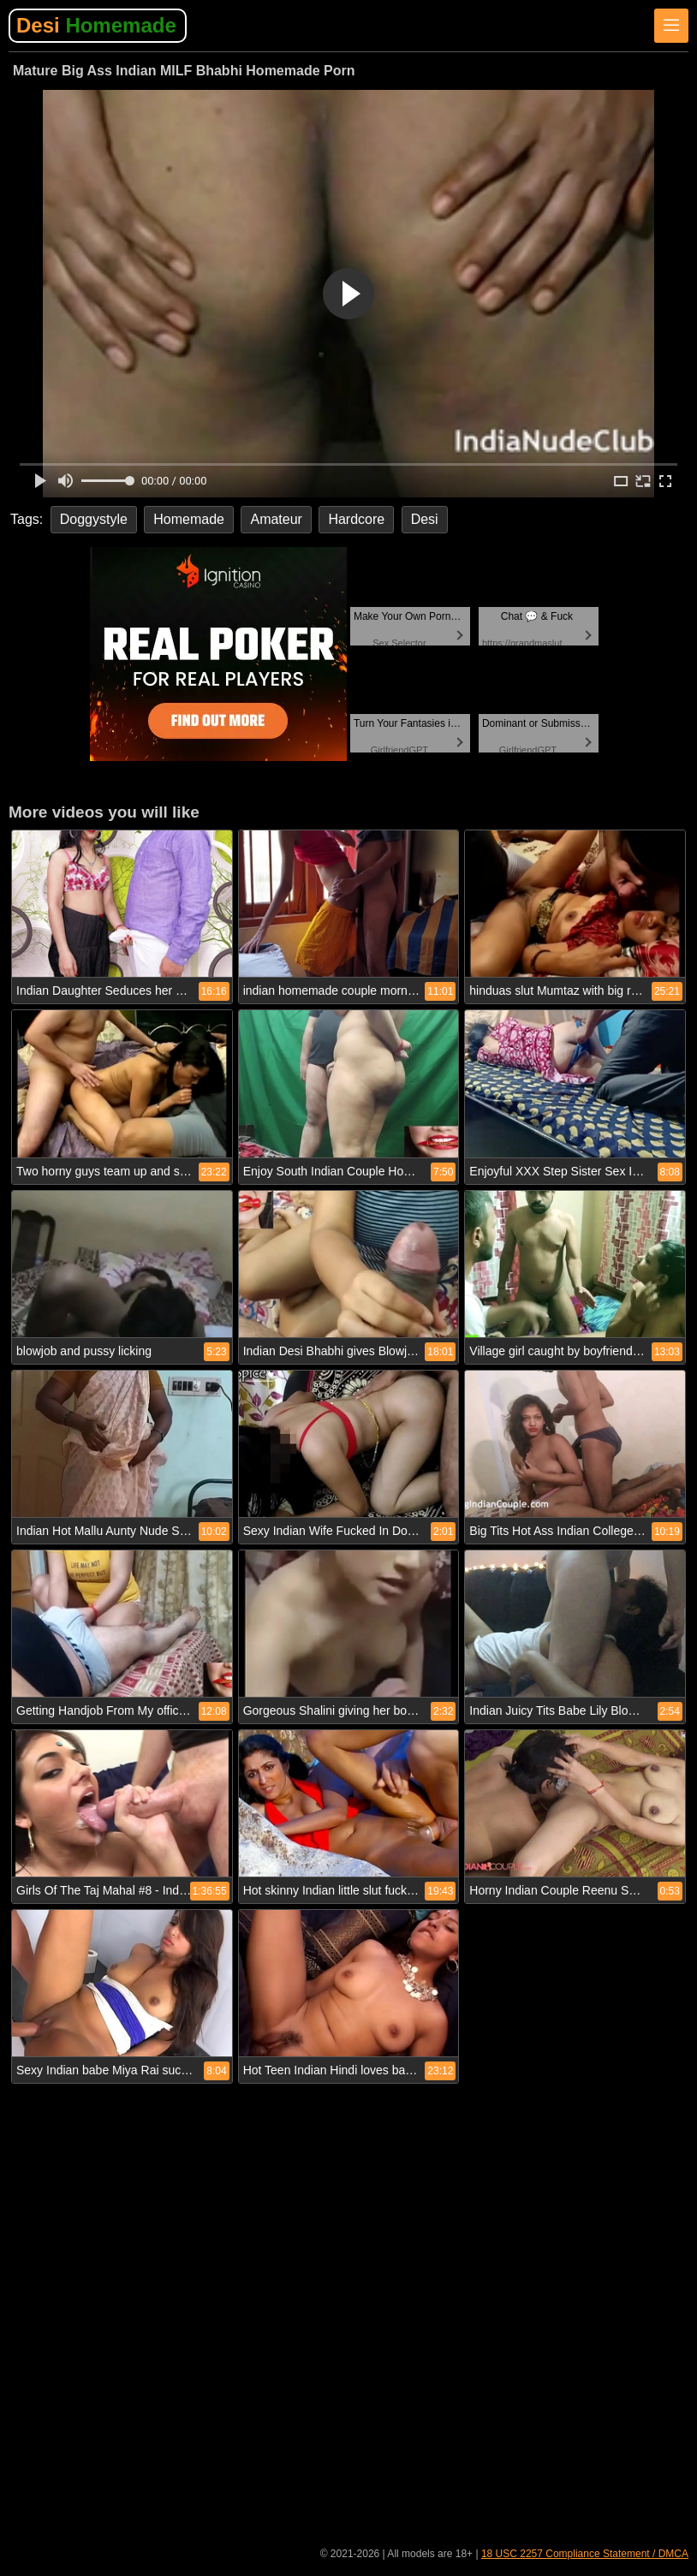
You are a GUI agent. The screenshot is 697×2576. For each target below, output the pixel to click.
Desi (96, 25)
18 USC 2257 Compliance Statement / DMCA (584, 2554)
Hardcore (356, 519)
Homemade (188, 519)
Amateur (275, 519)
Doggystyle (94, 519)
